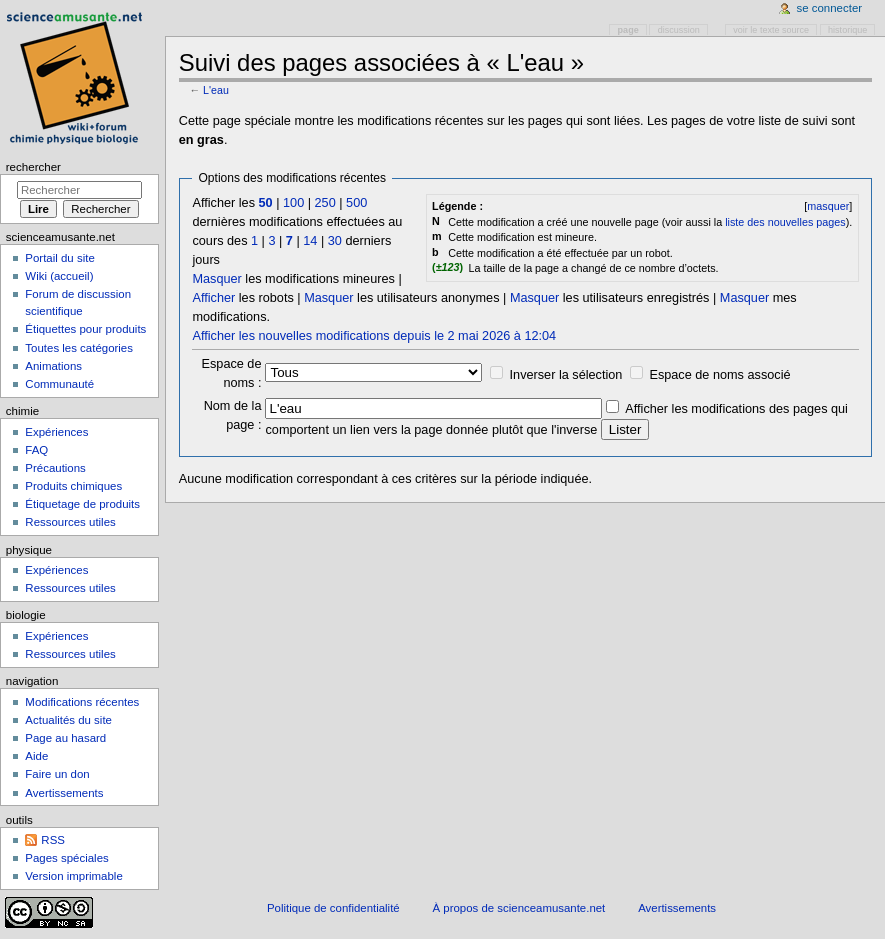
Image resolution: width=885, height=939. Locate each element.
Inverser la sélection (566, 375)
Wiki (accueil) (59, 276)
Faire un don (57, 774)
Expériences (56, 432)
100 (293, 203)
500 (356, 203)
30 (335, 241)
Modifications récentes (82, 702)
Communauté (59, 384)
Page (628, 30)
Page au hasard (65, 738)
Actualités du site (68, 720)
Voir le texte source (771, 30)
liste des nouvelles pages (785, 222)
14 (310, 241)
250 (325, 203)
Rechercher (33, 167)
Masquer (216, 279)
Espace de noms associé (719, 375)
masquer (828, 206)
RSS (53, 840)
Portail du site (59, 258)
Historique (847, 30)
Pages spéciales (66, 858)
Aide (36, 756)
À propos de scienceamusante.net (519, 908)
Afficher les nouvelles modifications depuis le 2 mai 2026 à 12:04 (374, 336)
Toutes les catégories (79, 348)
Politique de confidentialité (333, 908)
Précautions (55, 468)
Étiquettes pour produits (85, 329)
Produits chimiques (73, 486)
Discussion (679, 30)
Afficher (213, 298)
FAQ (36, 450)
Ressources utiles (70, 522)
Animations (53, 366)
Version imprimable (73, 876)
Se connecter (830, 8)
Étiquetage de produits (82, 504)
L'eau (216, 90)
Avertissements (64, 793)
